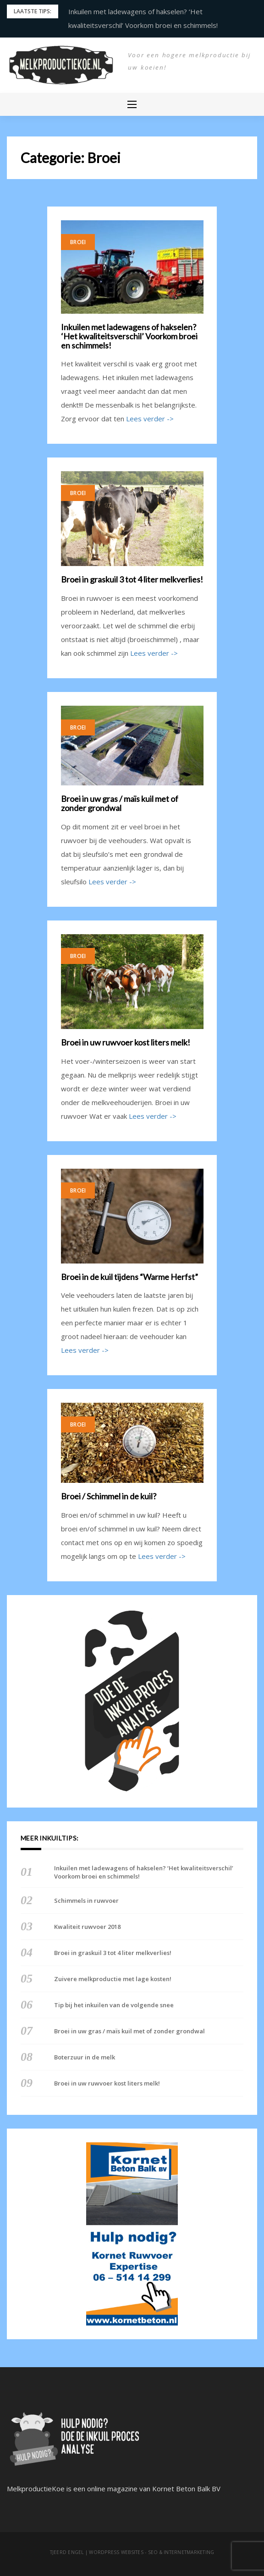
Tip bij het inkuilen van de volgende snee (114, 2005)
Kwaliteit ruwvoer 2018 (87, 1926)
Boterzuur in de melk (84, 2057)
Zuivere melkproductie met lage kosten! (112, 1979)
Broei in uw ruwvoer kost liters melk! (125, 1042)
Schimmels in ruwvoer (86, 1900)
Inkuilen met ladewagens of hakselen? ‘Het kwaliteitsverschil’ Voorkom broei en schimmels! (129, 336)
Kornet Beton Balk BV (186, 2488)
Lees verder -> (150, 418)
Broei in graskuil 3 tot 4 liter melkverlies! (132, 579)
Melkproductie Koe (147, 80)
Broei (78, 242)
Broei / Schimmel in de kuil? (108, 1496)
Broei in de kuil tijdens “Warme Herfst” (129, 1277)
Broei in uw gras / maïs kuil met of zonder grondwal (119, 804)
